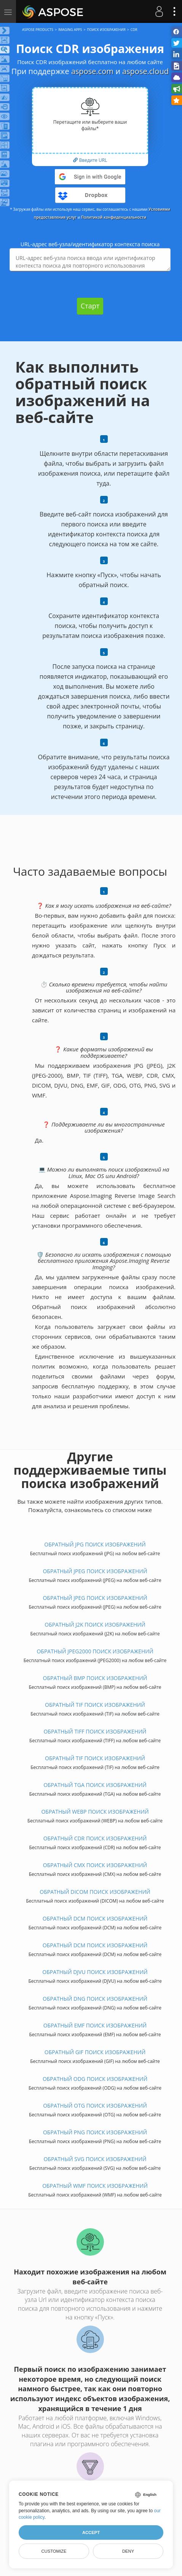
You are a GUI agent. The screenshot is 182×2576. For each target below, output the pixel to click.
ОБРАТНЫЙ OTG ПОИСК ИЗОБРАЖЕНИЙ (95, 2105)
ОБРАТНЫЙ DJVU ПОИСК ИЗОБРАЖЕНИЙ (94, 1972)
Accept (91, 2532)
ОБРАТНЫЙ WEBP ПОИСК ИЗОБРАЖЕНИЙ (94, 1811)
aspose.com (92, 71)
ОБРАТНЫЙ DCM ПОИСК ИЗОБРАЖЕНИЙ (95, 1918)
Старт (90, 305)
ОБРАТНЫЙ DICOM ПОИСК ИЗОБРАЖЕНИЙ (95, 1891)
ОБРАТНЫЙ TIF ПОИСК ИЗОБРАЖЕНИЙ (95, 1704)
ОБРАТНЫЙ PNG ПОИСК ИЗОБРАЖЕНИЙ (95, 2132)
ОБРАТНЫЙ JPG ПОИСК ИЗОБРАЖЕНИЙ (94, 1544)
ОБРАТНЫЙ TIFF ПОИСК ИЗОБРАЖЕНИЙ (94, 1731)
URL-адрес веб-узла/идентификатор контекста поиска (90, 244)
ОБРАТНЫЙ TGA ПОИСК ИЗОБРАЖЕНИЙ (95, 1784)
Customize (53, 2551)
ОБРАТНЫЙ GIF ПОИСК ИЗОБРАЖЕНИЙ (95, 2052)
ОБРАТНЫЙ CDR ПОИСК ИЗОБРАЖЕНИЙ (95, 1838)
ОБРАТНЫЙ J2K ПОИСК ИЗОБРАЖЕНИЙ (95, 1624)
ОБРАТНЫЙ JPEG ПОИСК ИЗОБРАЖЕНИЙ (95, 1571)
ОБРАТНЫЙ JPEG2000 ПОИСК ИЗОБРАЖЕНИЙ (95, 1651)
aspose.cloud (145, 71)
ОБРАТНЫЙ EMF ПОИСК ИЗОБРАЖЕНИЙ (95, 2025)
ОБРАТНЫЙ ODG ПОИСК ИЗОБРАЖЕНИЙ (95, 2078)
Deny (128, 2551)
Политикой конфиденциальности (113, 217)
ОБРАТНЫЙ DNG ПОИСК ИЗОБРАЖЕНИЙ (95, 1998)
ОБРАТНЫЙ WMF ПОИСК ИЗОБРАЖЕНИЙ (95, 2185)
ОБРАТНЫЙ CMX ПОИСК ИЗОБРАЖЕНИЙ (95, 1865)
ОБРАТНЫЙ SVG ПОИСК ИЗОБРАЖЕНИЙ (94, 2159)
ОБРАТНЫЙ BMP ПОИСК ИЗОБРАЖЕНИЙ (95, 1678)
